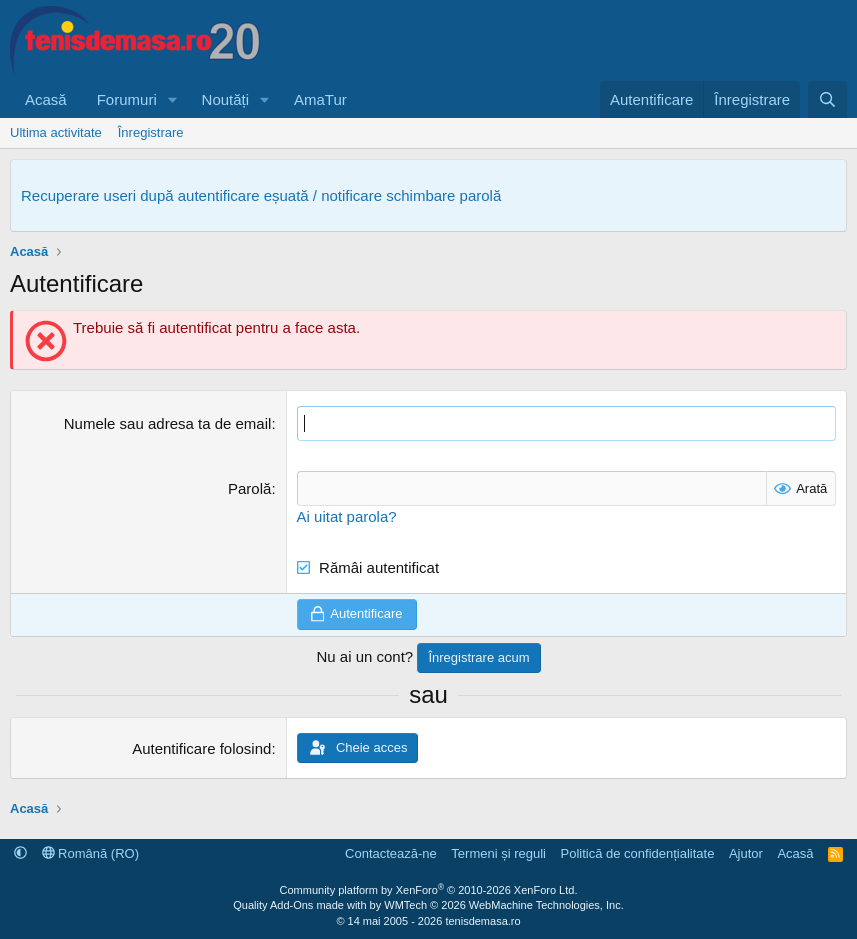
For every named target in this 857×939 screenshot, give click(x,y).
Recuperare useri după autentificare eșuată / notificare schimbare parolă (261, 195)
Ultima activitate (56, 132)
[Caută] (827, 99)
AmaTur (320, 99)
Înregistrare (151, 132)
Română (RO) (91, 853)
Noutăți (226, 99)
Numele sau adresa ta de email (168, 423)
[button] (173, 99)
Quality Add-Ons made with (301, 905)
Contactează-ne (391, 853)
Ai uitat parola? (347, 516)
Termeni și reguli (498, 853)
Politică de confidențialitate (637, 853)
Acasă (46, 99)
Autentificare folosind (201, 748)
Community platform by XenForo (429, 890)
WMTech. (503, 905)
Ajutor (746, 853)
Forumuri (127, 99)
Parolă (249, 488)
